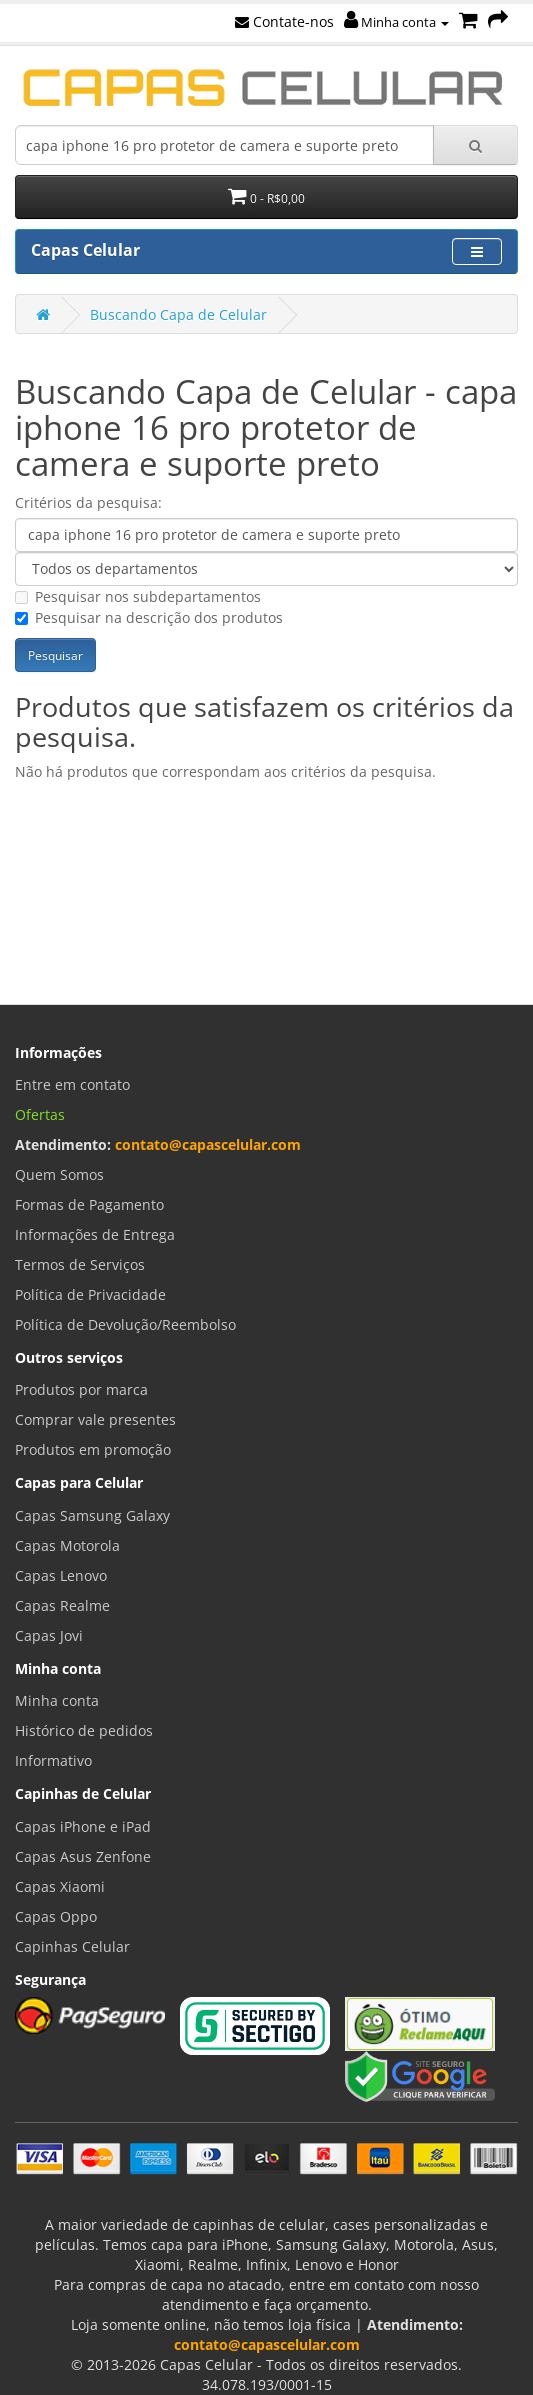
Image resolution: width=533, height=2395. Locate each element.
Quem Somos (59, 1174)
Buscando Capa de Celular (178, 314)
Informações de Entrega (95, 1234)
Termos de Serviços (80, 1264)
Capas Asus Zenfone (83, 1856)
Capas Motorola (67, 1545)
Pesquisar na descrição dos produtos (149, 617)
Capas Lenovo (61, 1575)
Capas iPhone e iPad (83, 1826)
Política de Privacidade (90, 1294)
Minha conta (396, 22)
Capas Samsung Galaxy (92, 1515)
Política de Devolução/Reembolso (125, 1324)
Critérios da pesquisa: (88, 502)
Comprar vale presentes (95, 1419)
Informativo (53, 1760)
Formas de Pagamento (89, 1204)
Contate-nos (284, 21)
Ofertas (40, 1114)
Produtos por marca (81, 1389)
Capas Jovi (49, 1635)
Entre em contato (72, 1084)
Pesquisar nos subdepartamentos (138, 596)
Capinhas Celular (72, 1946)
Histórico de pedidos (84, 1730)
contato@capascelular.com (208, 1144)
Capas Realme (62, 1605)
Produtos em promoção (93, 1449)
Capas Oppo (56, 1916)
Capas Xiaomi (60, 1886)
